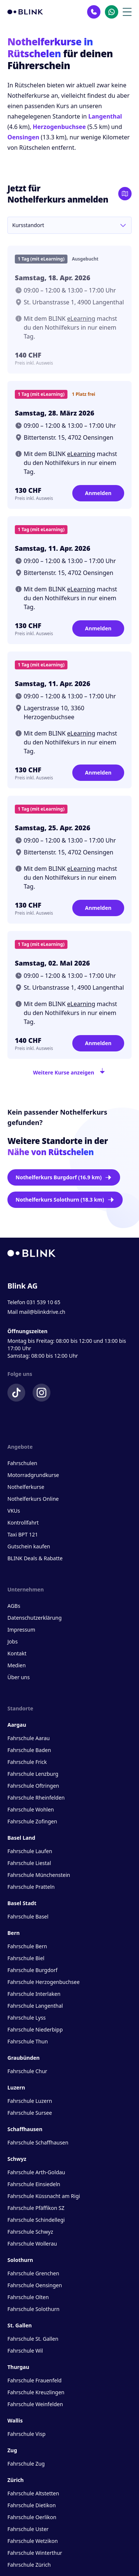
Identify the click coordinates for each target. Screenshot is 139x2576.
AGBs (13, 1605)
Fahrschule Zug (26, 2463)
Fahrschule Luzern (29, 2100)
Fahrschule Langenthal (35, 2005)
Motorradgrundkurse (33, 1474)
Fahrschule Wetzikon (32, 2540)
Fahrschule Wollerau (32, 2243)
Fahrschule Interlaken (33, 1993)
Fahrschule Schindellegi (36, 2219)
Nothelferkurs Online (33, 1498)
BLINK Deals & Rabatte (35, 1558)
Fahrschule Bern (27, 1946)
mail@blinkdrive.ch (42, 1311)
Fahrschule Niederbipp (35, 2029)
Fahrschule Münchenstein (38, 1874)
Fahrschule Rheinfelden (35, 1797)
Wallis (15, 2420)
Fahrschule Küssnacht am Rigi (43, 2196)
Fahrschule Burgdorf (32, 1970)
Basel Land (21, 1837)
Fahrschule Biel (25, 1958)
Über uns (18, 1677)
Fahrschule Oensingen (34, 2285)
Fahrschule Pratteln (31, 1886)
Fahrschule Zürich (29, 2564)
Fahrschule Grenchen (33, 2273)
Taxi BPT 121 (22, 1534)
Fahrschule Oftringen (33, 1785)
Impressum (21, 1629)
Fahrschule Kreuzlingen (35, 2392)
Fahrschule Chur (27, 2071)
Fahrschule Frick (27, 1761)
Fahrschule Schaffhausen (37, 2142)
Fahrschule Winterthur (34, 2552)
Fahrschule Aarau (28, 1738)
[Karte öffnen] (125, 193)
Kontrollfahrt (23, 1522)
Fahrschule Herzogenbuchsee (43, 1981)
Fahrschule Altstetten (33, 2493)
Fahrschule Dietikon (31, 2505)
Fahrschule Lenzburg (32, 1773)
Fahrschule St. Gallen (32, 2338)
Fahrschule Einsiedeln (33, 2184)
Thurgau (18, 2366)
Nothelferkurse (25, 1486)
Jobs (12, 1641)
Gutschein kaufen (28, 1546)
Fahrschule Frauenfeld (34, 2380)
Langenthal (105, 116)
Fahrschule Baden (29, 1750)
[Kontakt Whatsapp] (111, 12)
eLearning (81, 318)
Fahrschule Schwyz (30, 2231)
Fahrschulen (22, 1463)
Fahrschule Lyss (26, 2017)
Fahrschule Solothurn (33, 2308)
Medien (16, 1665)
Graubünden (23, 2057)
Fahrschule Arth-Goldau (36, 2172)
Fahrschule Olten (28, 2297)
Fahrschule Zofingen (32, 1821)
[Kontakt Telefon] (93, 12)
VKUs (13, 1510)
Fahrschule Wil (25, 2350)
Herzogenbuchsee (59, 127)
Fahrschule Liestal (29, 1862)
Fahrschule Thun (27, 2041)
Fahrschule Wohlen (30, 1809)
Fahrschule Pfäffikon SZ (35, 2207)
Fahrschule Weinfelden (35, 2404)
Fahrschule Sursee (29, 2112)
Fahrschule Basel (28, 1916)
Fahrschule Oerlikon (31, 2517)
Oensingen (23, 137)
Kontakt (16, 1653)
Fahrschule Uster (28, 2529)
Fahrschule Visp (26, 2433)
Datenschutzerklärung (34, 1617)
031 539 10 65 (43, 1302)
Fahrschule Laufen (29, 1851)
